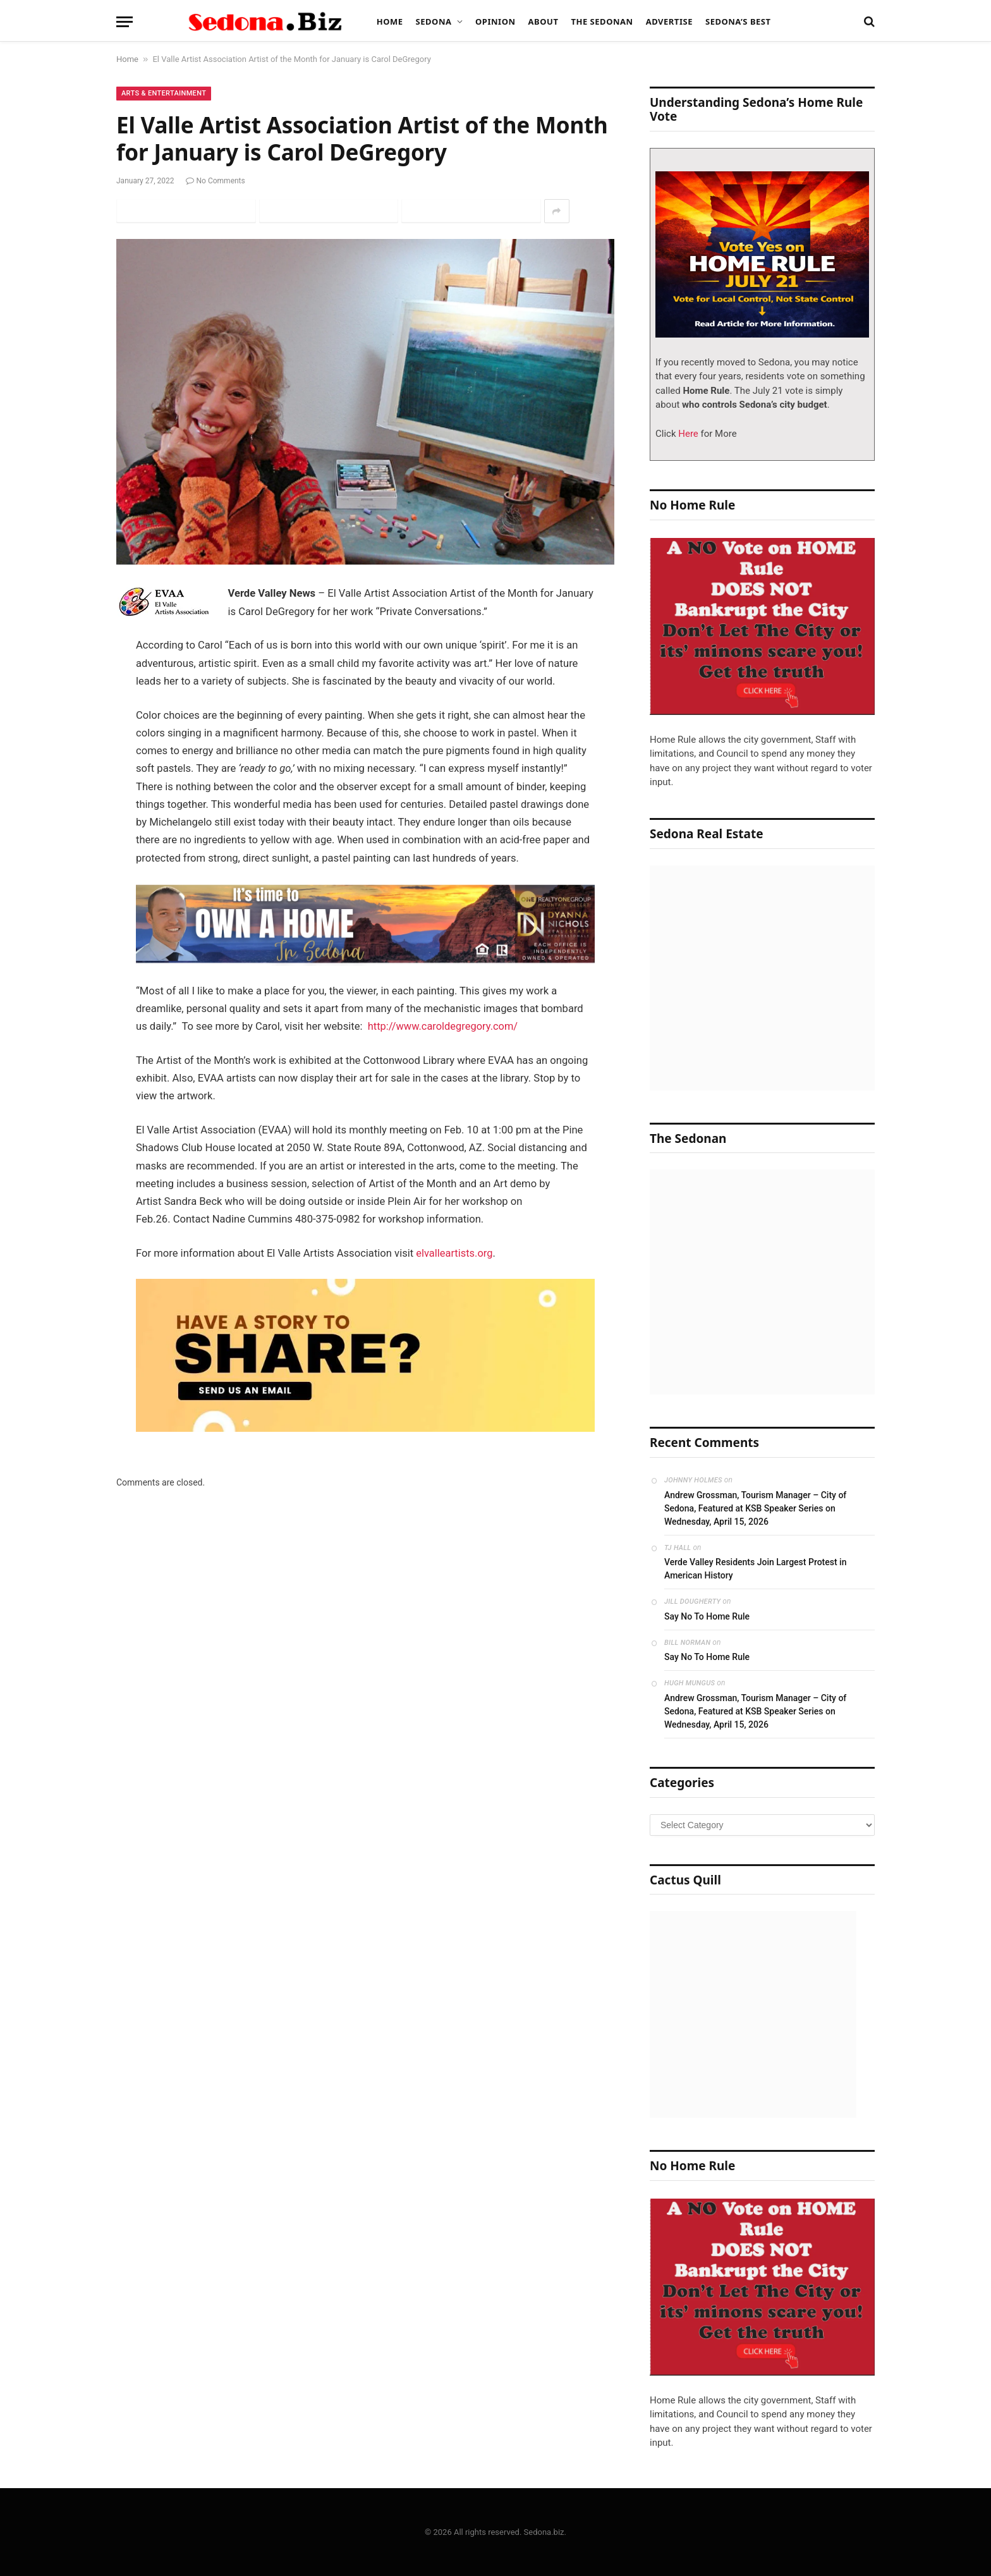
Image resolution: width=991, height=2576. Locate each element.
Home (390, 21)
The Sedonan (602, 21)
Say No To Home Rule (707, 1616)
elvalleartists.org (454, 1253)
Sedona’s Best (738, 21)
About (543, 21)
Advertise (669, 21)
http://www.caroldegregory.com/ (444, 1026)
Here (687, 433)
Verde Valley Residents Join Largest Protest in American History (755, 1568)
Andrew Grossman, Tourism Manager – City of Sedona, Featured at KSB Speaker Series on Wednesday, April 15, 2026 (755, 1508)
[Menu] (124, 22)
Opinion (495, 21)
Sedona (434, 21)
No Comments (215, 180)
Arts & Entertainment (163, 93)
